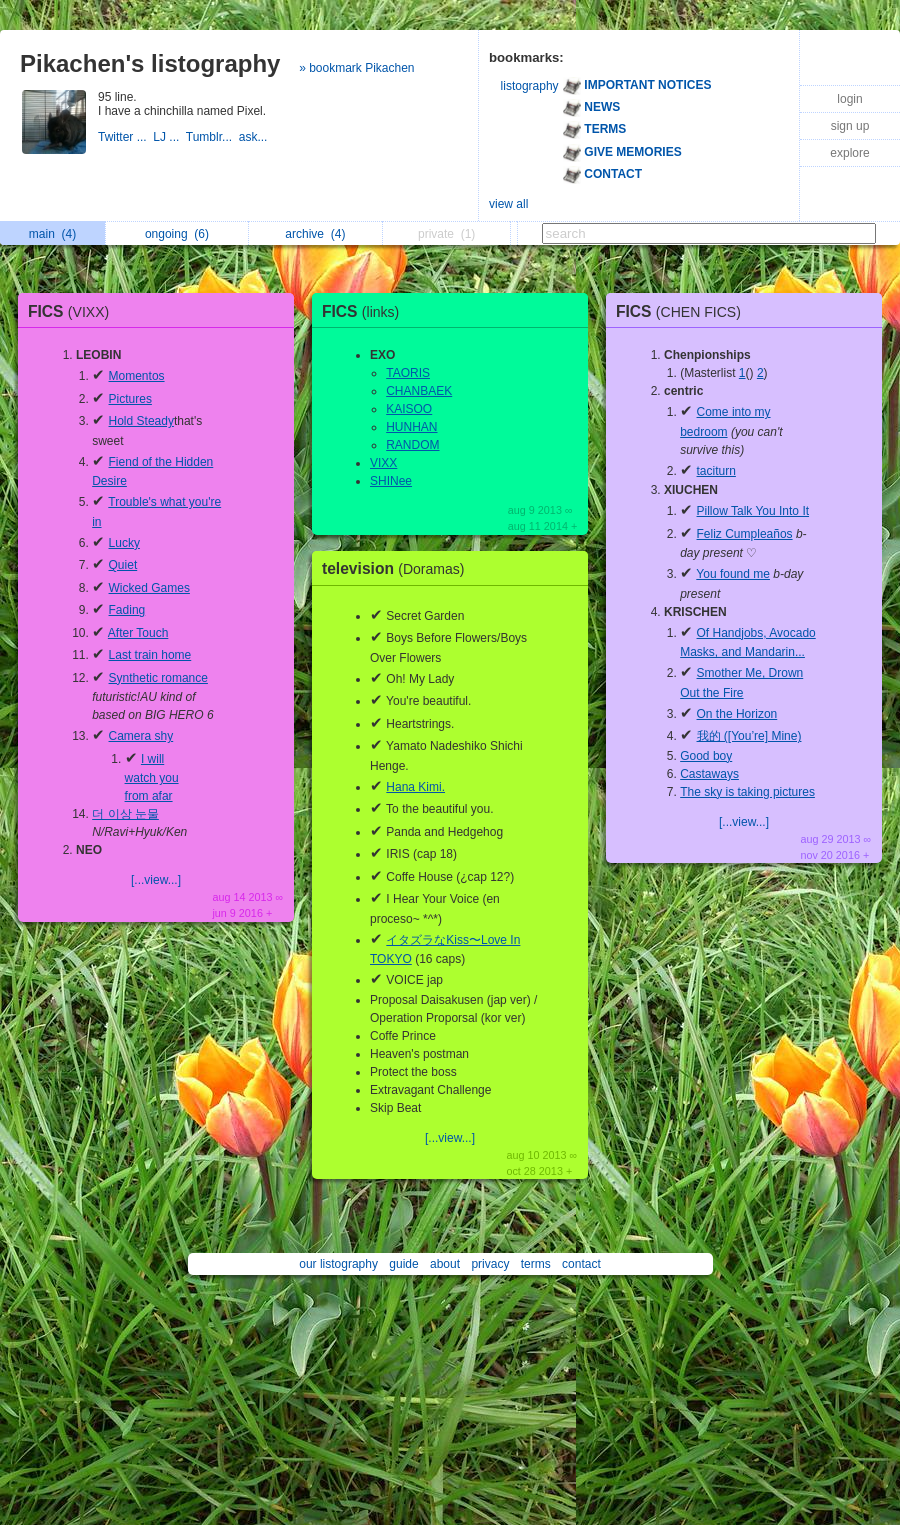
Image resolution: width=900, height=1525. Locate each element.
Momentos (137, 376)
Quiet (123, 565)
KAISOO (409, 409)
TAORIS (408, 373)
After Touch (138, 633)
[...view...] (156, 880)
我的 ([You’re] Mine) (749, 736)
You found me (733, 574)
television (398, 568)
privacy (490, 1264)
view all (508, 204)
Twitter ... (125, 137)
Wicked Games (149, 588)
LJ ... (169, 137)
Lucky (124, 543)
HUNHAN (411, 427)
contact (581, 1264)
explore (849, 153)
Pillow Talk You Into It (753, 511)
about (445, 1264)
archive (315, 234)
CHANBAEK (419, 391)
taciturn (716, 471)
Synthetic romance (158, 678)
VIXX (383, 463)
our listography (338, 1264)
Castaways (709, 774)
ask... (255, 137)
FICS (73, 311)
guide (403, 1264)
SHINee (391, 481)
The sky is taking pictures (747, 792)
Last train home (150, 655)
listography (530, 86)
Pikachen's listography (150, 63)
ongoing (177, 234)
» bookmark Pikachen (356, 68)
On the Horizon (737, 714)
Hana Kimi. (415, 787)
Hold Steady (141, 421)
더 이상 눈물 (125, 814)
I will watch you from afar (152, 778)
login (849, 99)
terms (536, 1264)
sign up (850, 126)
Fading (127, 610)
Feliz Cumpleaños (745, 534)
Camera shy (141, 736)
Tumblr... (212, 137)
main (52, 234)
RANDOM (412, 445)
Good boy (706, 756)
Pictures (130, 399)
